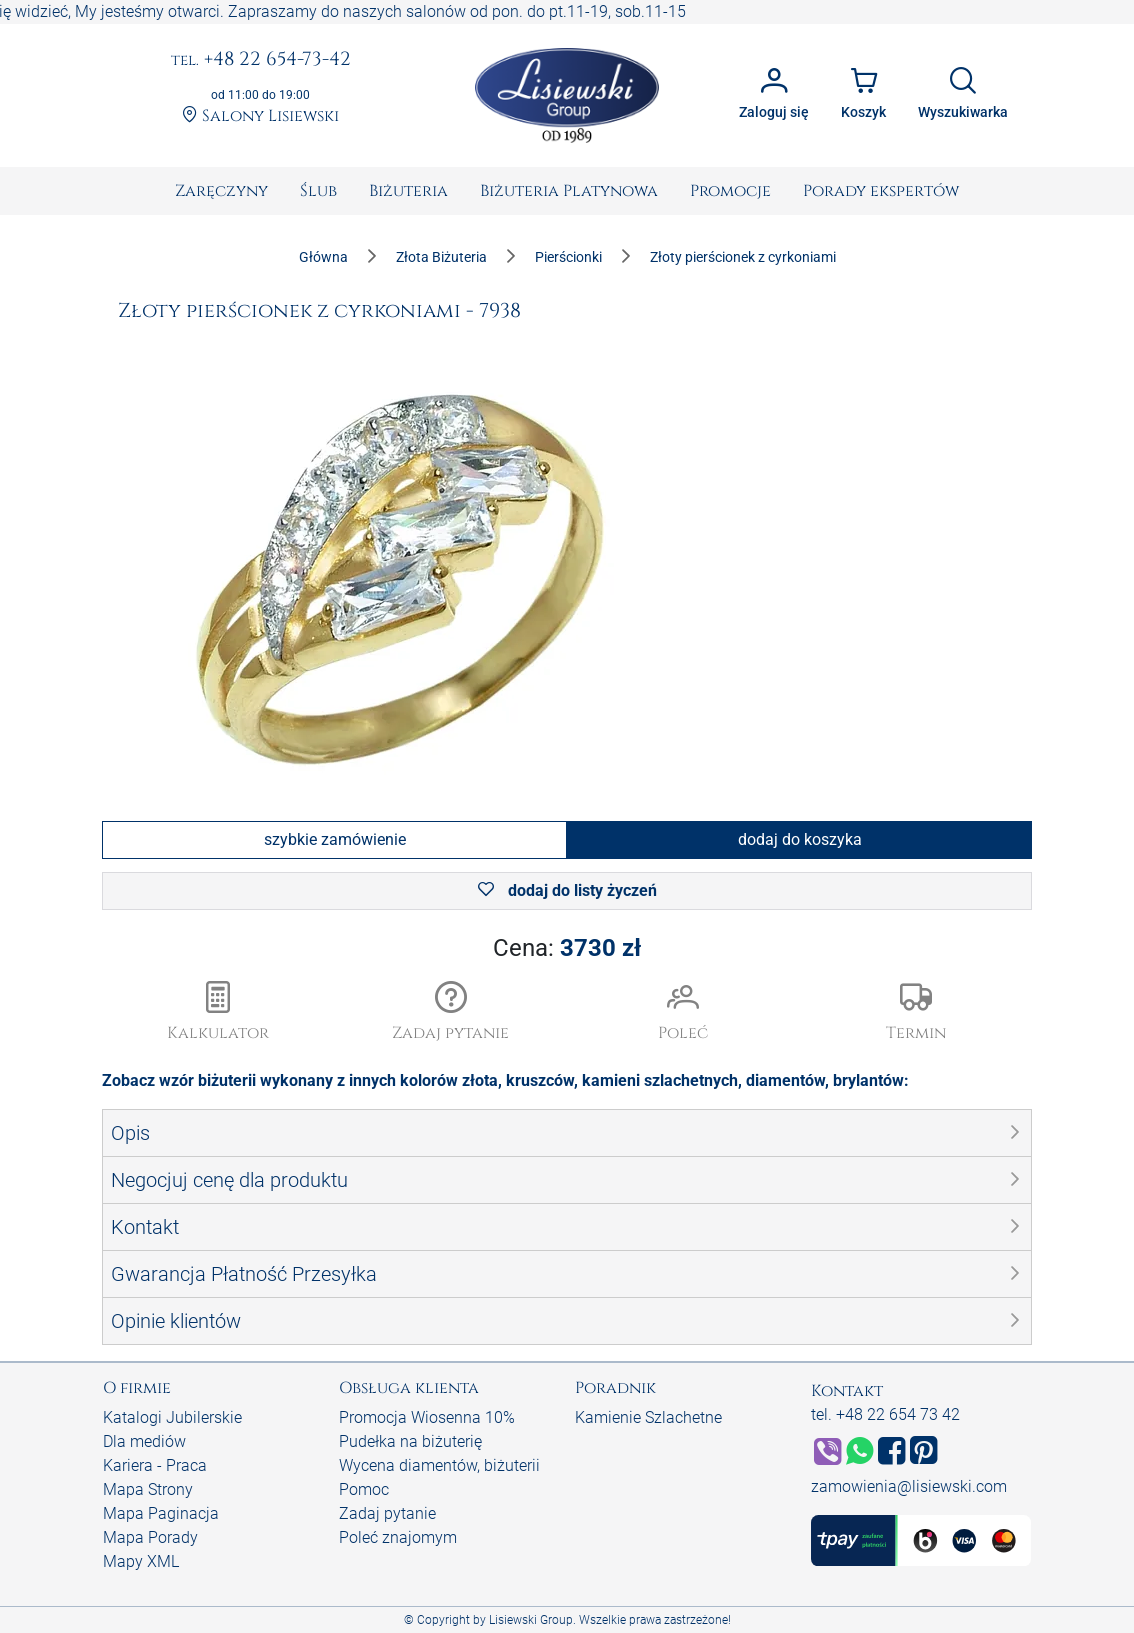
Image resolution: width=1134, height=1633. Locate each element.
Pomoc (364, 1489)
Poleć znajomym (398, 1537)
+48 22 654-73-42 (261, 60)
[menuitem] (221, 191)
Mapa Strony (148, 1489)
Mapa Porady (150, 1537)
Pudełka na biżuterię (410, 1441)
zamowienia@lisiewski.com (909, 1486)
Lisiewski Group (531, 1620)
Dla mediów (144, 1441)
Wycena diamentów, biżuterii (439, 1465)
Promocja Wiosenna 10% (427, 1417)
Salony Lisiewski (260, 116)
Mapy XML (141, 1561)
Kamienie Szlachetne (648, 1417)
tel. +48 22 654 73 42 (885, 1414)
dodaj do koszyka (800, 839)
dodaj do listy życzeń (567, 890)
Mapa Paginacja (161, 1513)
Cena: (567, 948)
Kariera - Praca (155, 1465)
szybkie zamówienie (335, 839)
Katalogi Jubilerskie (172, 1417)
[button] (451, 1013)
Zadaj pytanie (387, 1513)
